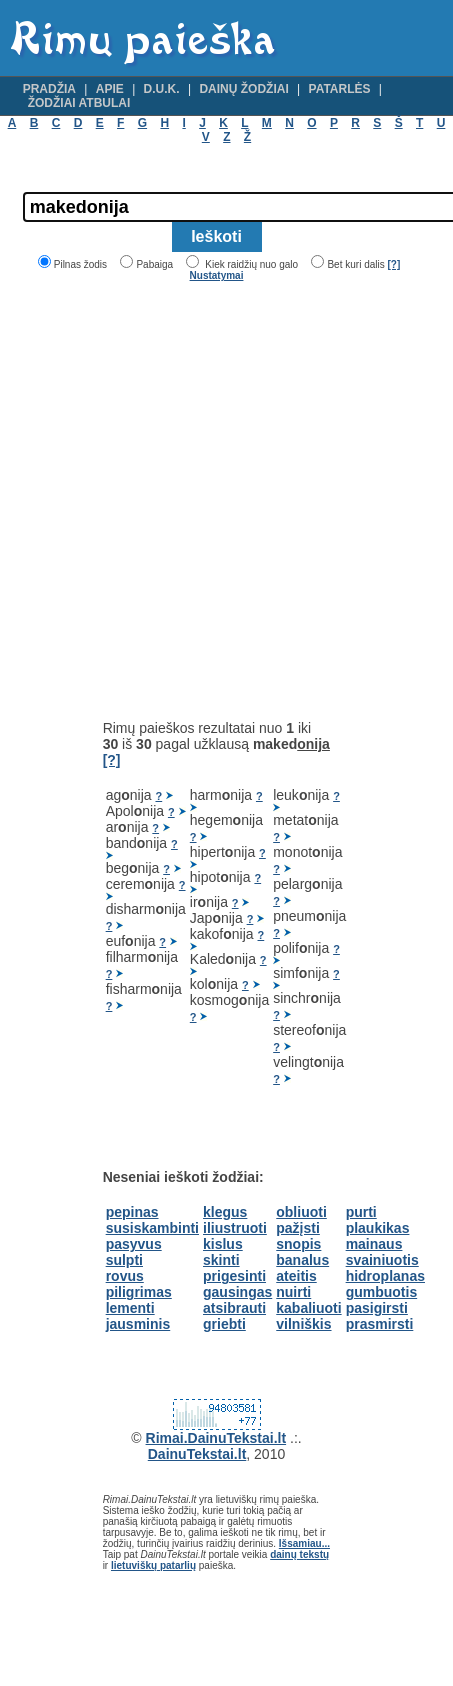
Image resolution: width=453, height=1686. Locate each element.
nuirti (293, 1292)
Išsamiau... (304, 1543)
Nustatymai (217, 275)
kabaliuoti (308, 1308)
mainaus (374, 1244)
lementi (130, 1308)
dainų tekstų (299, 1554)
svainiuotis (382, 1260)
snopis (298, 1244)
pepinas (132, 1212)
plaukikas (378, 1228)
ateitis (296, 1276)
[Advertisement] (187, 500)
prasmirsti (380, 1324)
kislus (223, 1244)
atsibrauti (234, 1308)
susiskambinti (152, 1228)
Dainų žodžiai (243, 89)
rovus (125, 1276)
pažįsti (298, 1228)
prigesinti (234, 1276)
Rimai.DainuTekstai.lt (216, 1438)
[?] (393, 264)
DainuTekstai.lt (197, 1454)
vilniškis (303, 1324)
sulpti (124, 1260)
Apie (110, 89)
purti (361, 1212)
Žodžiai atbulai (79, 103)
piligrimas (139, 1292)
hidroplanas (385, 1276)
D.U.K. (162, 89)
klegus (225, 1212)
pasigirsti (377, 1308)
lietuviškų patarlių (153, 1565)
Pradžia (49, 89)
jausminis (138, 1324)
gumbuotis (382, 1292)
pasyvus (134, 1244)
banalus (302, 1260)
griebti (224, 1324)
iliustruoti (235, 1228)
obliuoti (301, 1212)
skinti (221, 1260)
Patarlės (340, 89)
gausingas (237, 1292)
